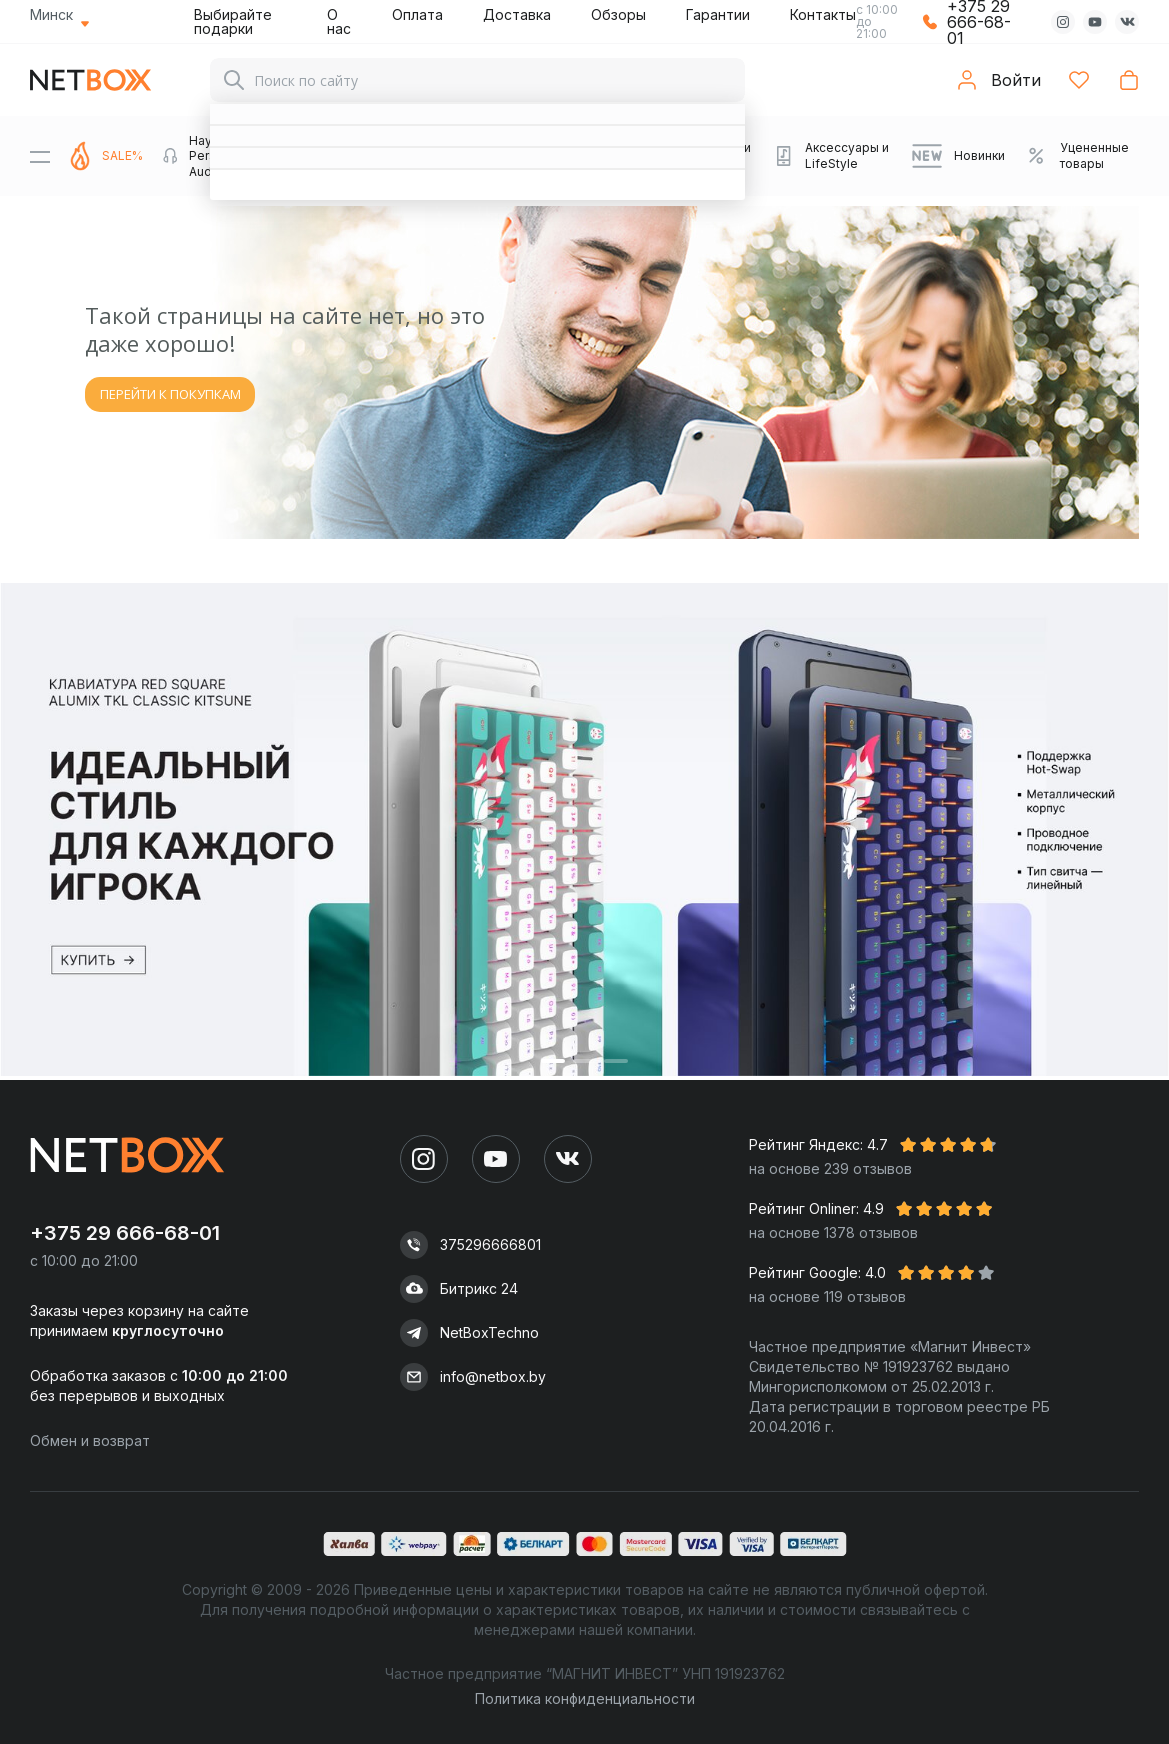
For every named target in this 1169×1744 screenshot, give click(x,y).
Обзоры (618, 14)
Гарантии (718, 14)
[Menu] (40, 156)
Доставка (517, 14)
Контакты (823, 14)
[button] (552, 1060)
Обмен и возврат (90, 1440)
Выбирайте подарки (233, 21)
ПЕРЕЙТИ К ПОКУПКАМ (170, 394)
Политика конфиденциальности (585, 1698)
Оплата (417, 14)
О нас (339, 21)
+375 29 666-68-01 (125, 1233)
